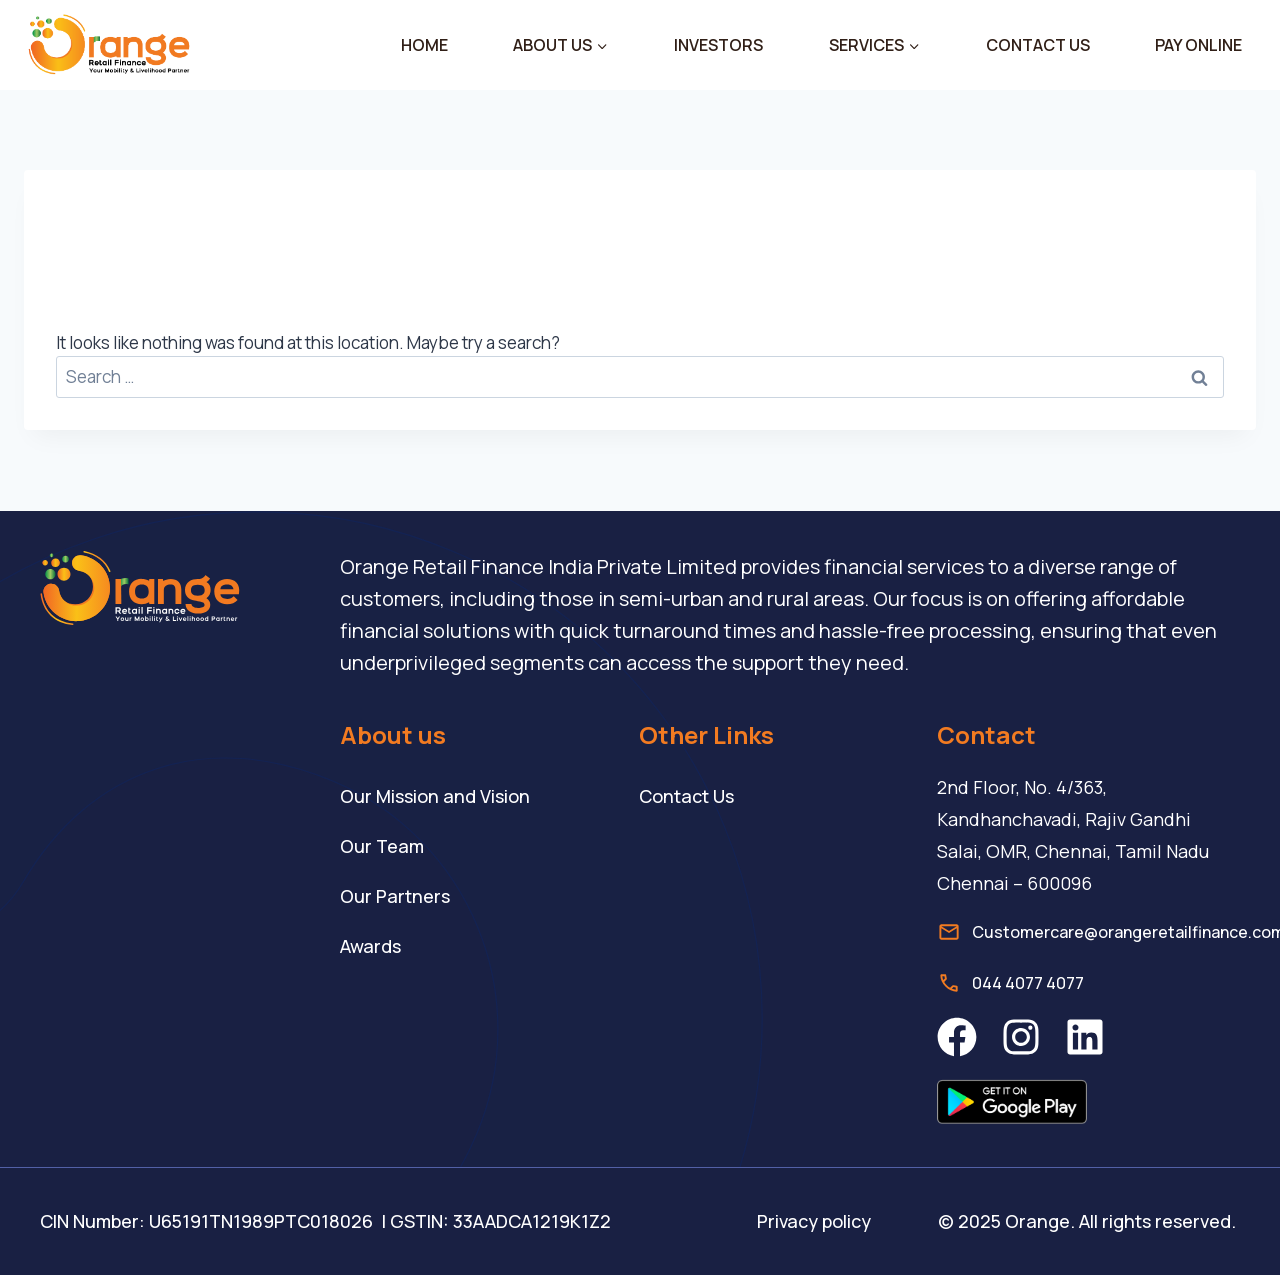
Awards (370, 946)
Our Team (382, 846)
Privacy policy (814, 1221)
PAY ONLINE (1198, 45)
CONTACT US (1038, 45)
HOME (424, 45)
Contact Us (686, 796)
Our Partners (395, 896)
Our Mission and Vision (435, 796)
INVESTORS (718, 45)
